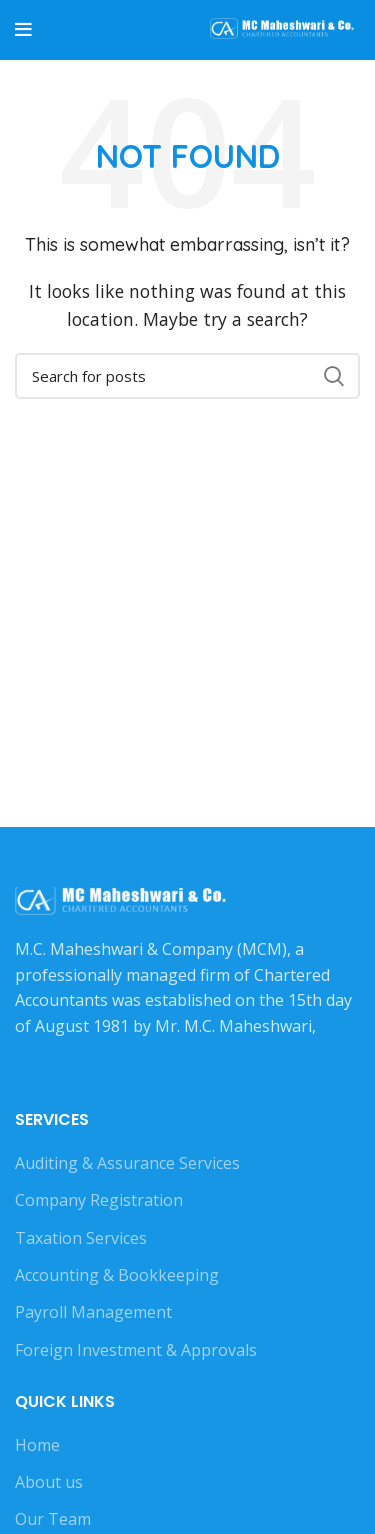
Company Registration (99, 1200)
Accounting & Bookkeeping (117, 1275)
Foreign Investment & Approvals (136, 1350)
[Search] (187, 376)
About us (49, 1482)
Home (37, 1445)
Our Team (53, 1519)
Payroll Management (93, 1312)
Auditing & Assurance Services (127, 1163)
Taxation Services (81, 1238)
